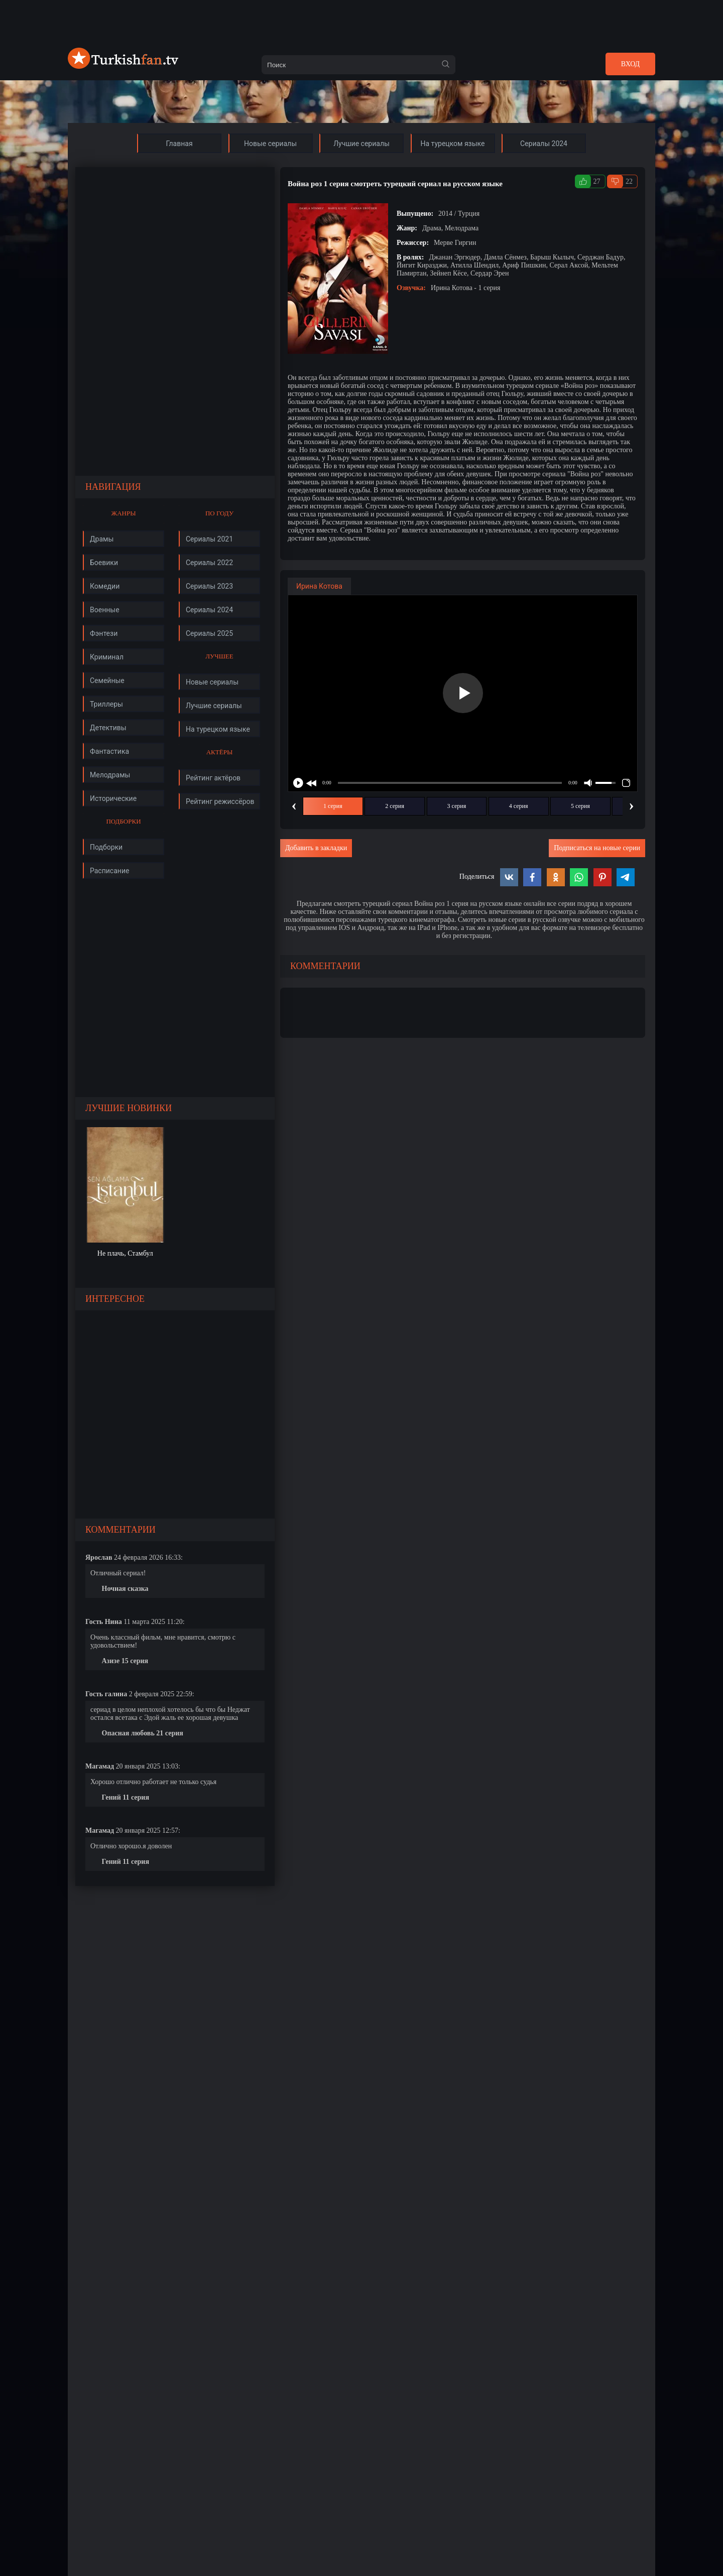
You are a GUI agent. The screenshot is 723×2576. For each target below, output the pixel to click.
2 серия (394, 805)
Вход (630, 64)
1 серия (332, 805)
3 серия (456, 805)
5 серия (580, 805)
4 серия (518, 805)
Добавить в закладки (316, 848)
